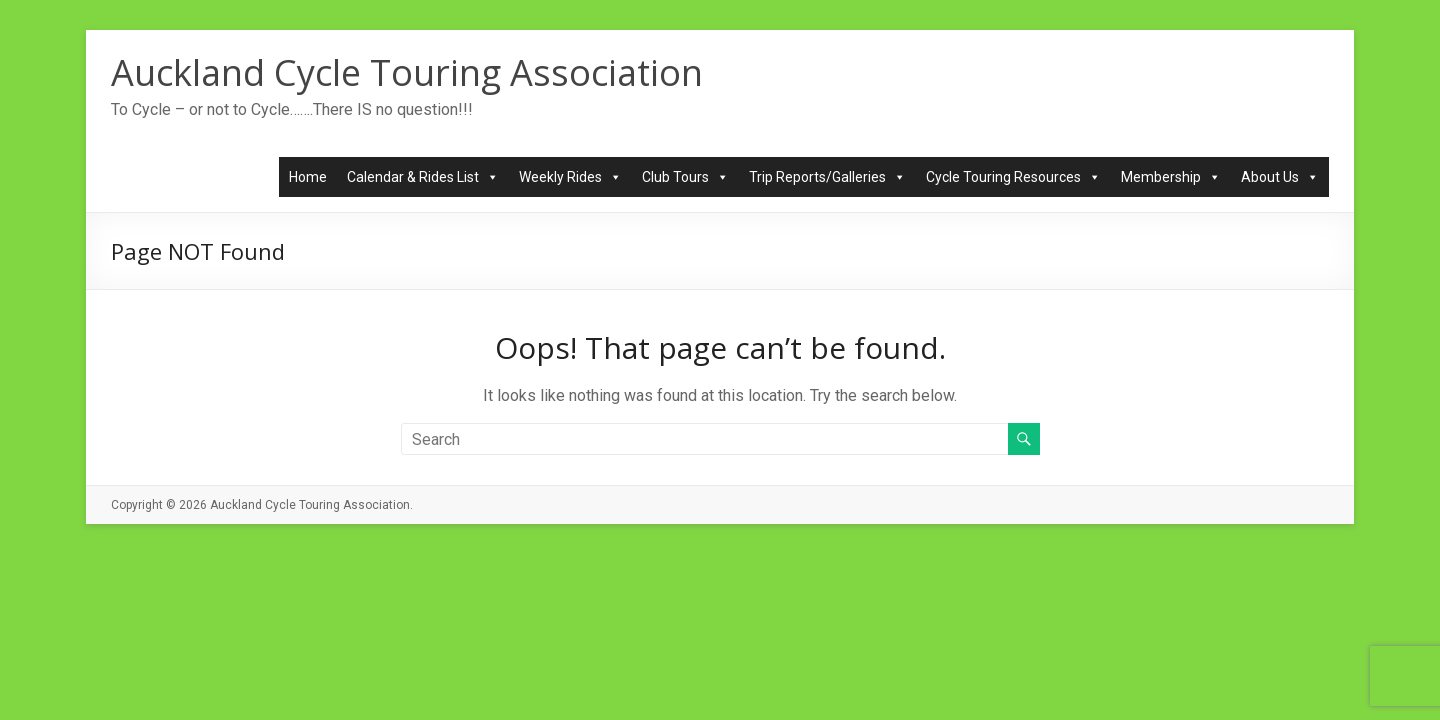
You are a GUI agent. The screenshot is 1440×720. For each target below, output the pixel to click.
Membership (1171, 177)
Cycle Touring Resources (1013, 177)
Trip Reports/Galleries (827, 177)
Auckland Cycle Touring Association (407, 72)
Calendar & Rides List (423, 177)
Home (308, 177)
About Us (1280, 177)
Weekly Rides (570, 177)
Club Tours (685, 177)
